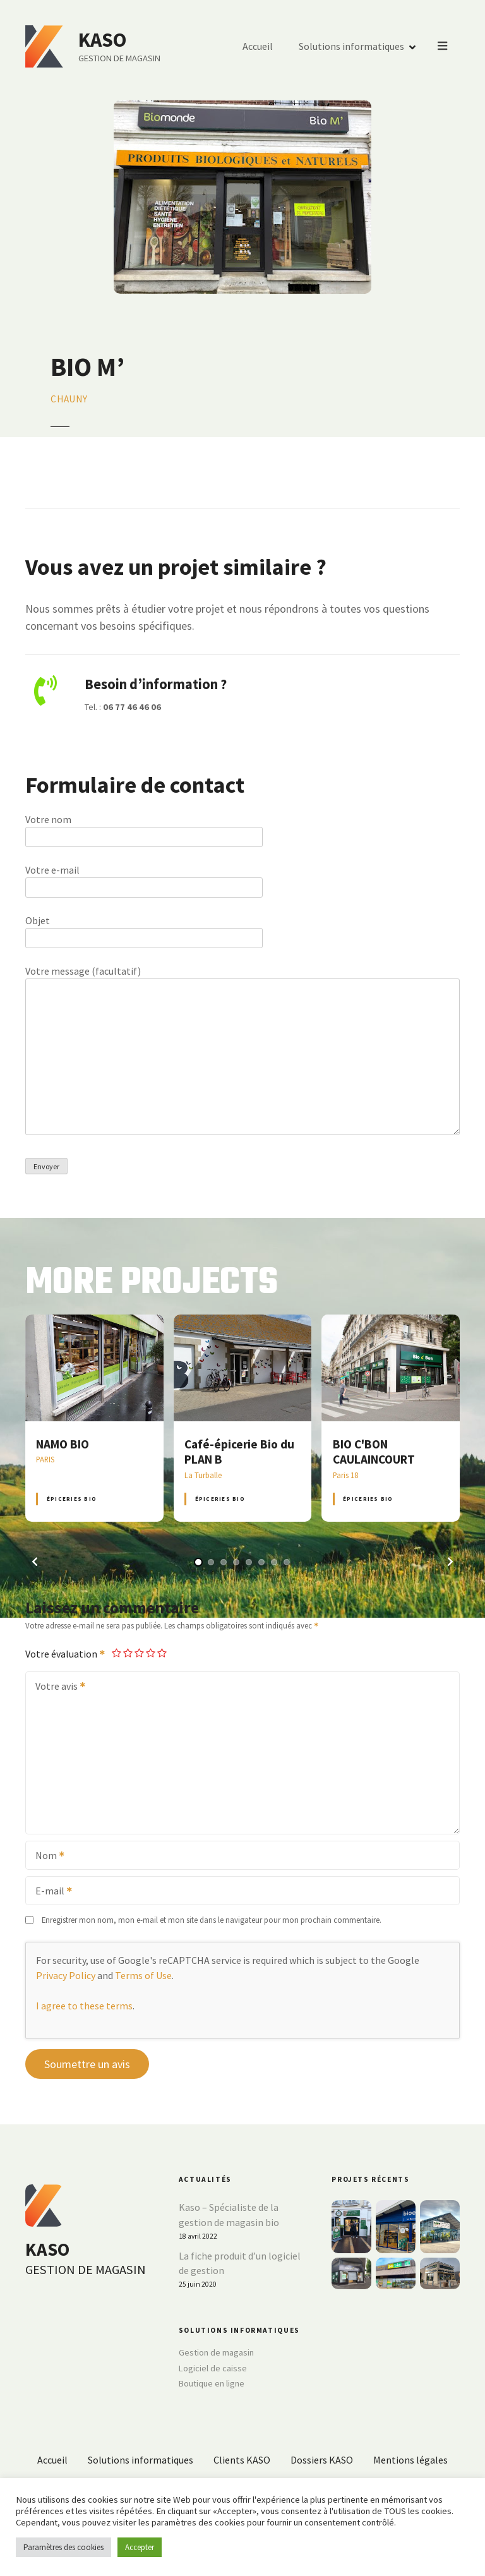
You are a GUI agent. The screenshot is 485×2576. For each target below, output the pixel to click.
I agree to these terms (84, 2005)
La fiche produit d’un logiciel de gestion (240, 2263)
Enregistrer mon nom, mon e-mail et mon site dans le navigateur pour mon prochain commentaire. (211, 1920)
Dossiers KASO (321, 2459)
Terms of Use (143, 1975)
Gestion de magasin (216, 2352)
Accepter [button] (139, 2547)
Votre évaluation (65, 1653)
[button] (34, 1561)
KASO (103, 39)
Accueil (258, 46)
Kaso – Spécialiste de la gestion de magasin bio (229, 2215)
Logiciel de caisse (213, 2368)
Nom (46, 1856)
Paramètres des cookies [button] (63, 2547)
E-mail (49, 1891)
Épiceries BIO (72, 1498)
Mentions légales (410, 2459)
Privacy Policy (65, 1975)
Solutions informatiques (352, 46)
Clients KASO (241, 2459)
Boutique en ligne (211, 2383)
